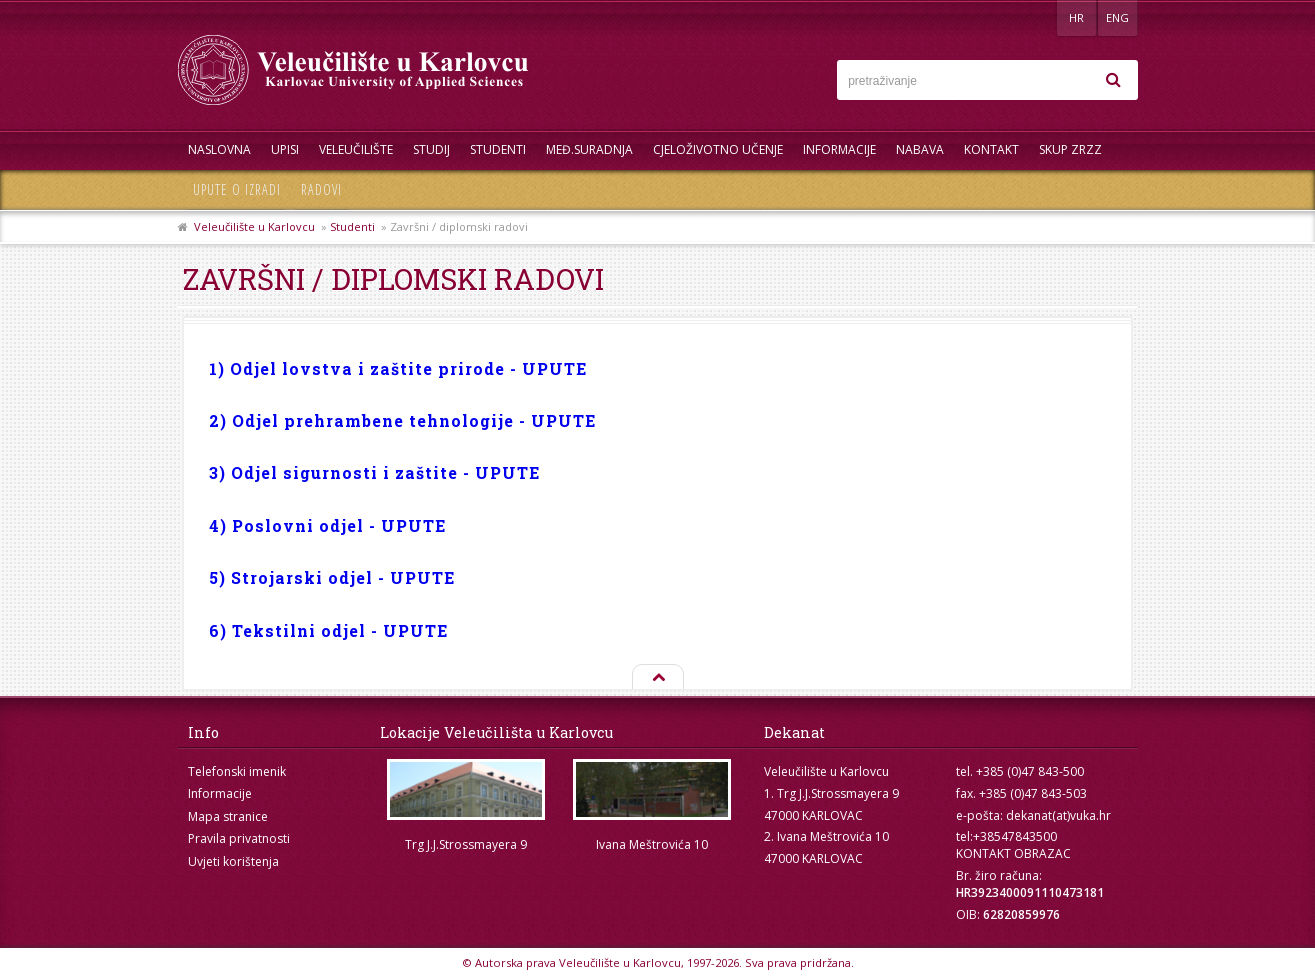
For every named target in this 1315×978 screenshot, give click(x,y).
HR (1076, 17)
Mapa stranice (228, 816)
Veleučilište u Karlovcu (254, 226)
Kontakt (991, 149)
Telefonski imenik (237, 771)
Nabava (920, 149)
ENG (1117, 17)
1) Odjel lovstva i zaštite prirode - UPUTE (398, 368)
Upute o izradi (237, 189)
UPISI (285, 149)
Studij (431, 149)
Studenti (498, 149)
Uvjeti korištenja (233, 861)
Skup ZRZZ (1070, 149)
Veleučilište (356, 149)
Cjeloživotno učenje (718, 149)
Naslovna (219, 149)
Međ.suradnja (589, 149)
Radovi (321, 189)
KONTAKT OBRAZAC (1013, 853)
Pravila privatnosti (239, 838)
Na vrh (657, 678)
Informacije (839, 149)
